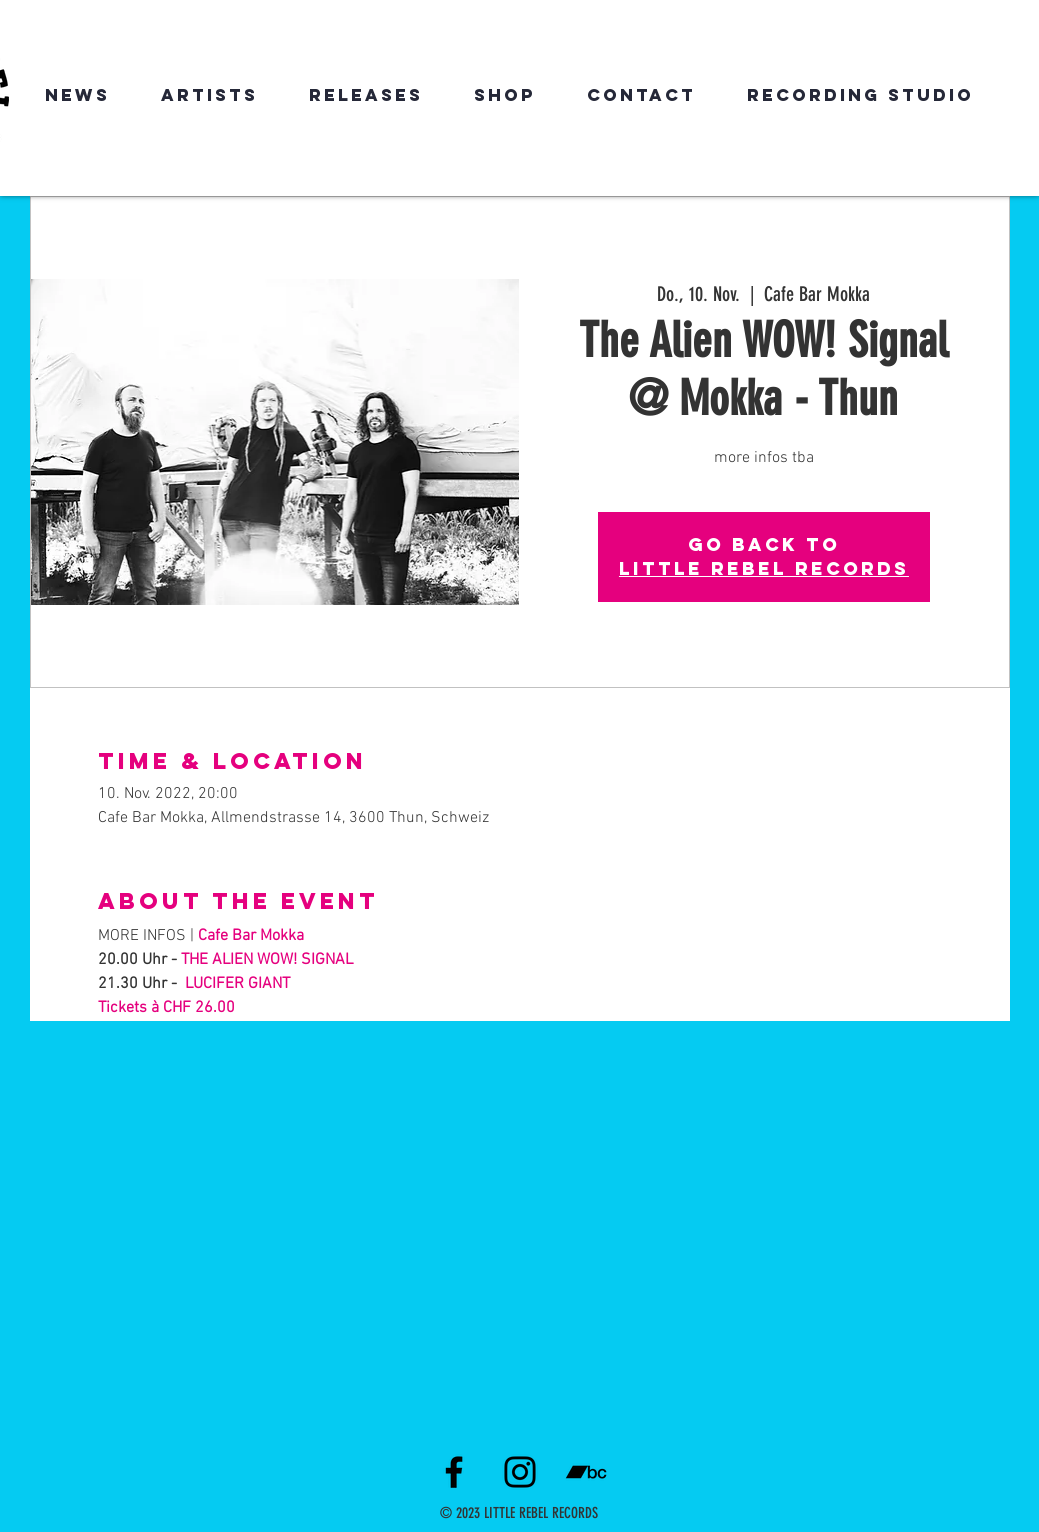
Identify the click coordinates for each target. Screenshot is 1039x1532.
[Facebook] (454, 1472)
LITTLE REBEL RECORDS (764, 568)
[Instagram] (520, 1472)
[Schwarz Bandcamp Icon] (586, 1472)
